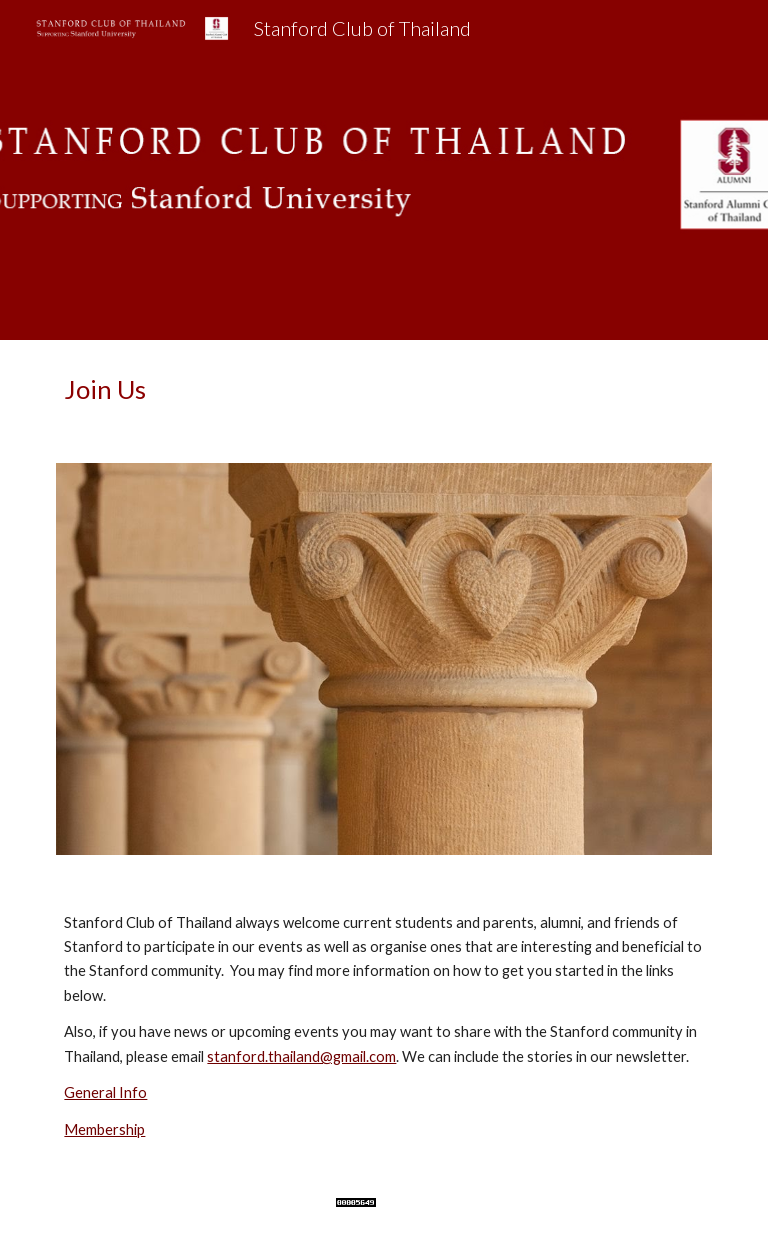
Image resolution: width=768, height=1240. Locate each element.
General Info (105, 1092)
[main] (383, 389)
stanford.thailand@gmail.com (301, 1056)
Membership (104, 1129)
